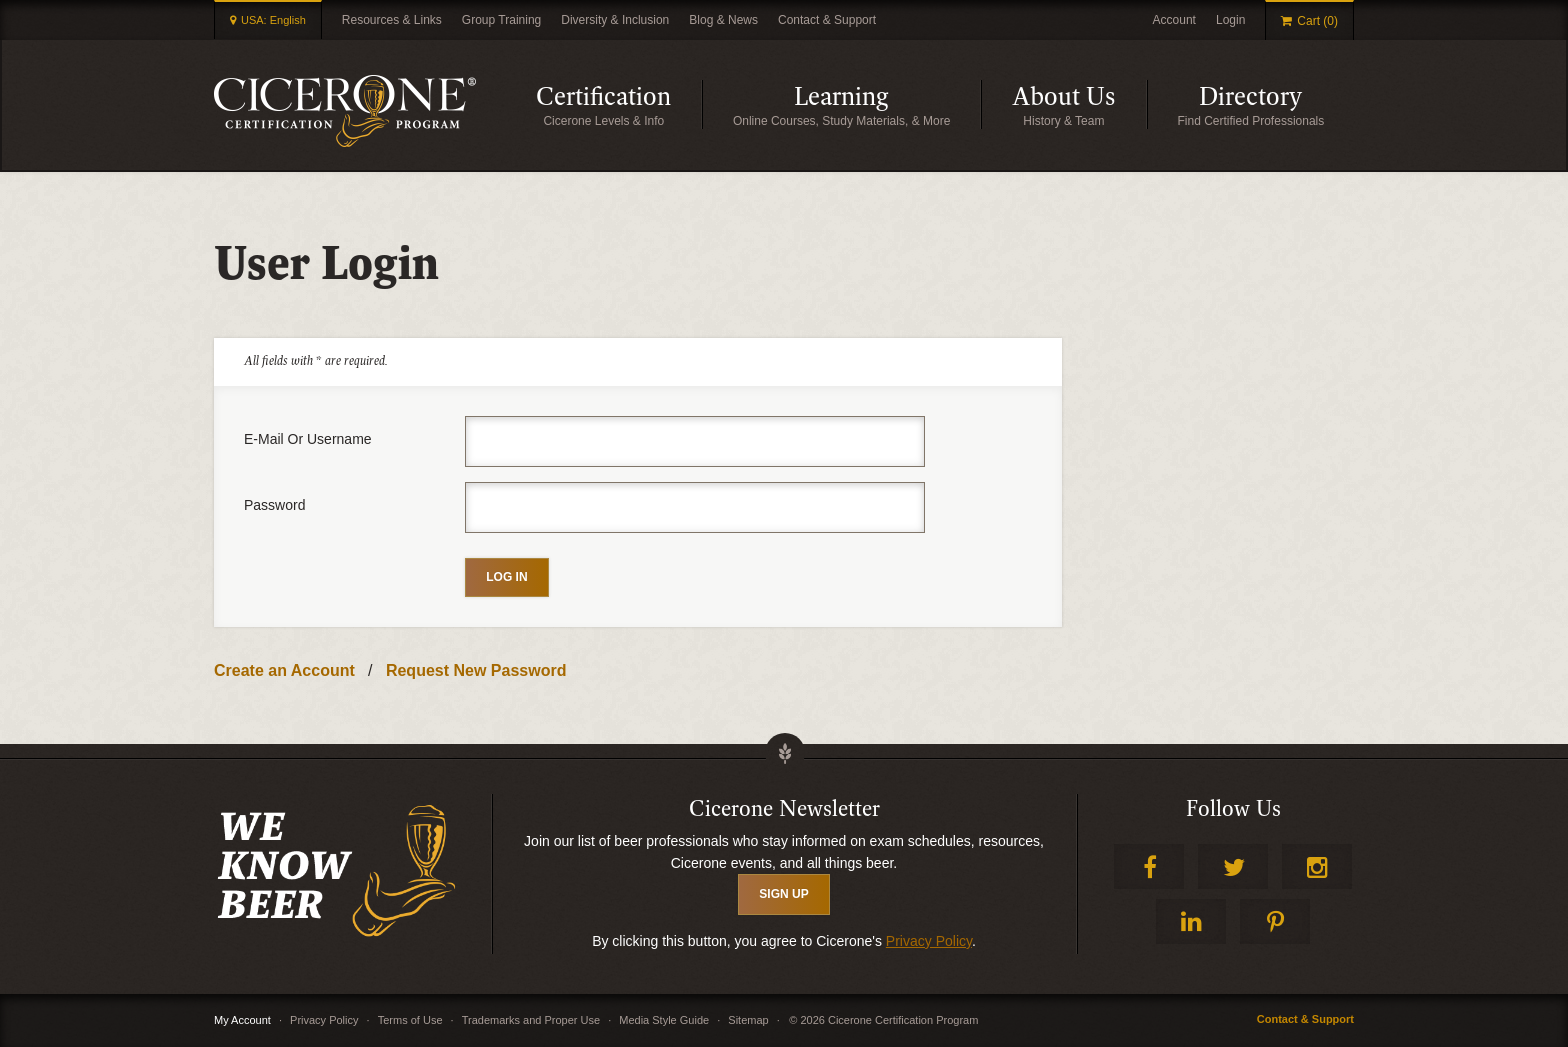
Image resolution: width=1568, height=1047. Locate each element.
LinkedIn (1191, 921)
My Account (242, 1020)
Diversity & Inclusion (615, 20)
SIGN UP (783, 894)
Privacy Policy (929, 941)
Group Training (501, 20)
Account (1174, 20)
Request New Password (476, 670)
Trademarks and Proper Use (531, 1020)
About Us (1079, 104)
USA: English (273, 20)
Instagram (1317, 866)
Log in (506, 577)
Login (1230, 20)
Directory (1276, 104)
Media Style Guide (664, 1020)
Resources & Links (392, 20)
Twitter (1233, 866)
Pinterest (1275, 921)
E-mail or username (308, 439)
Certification (619, 104)
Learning (887, 104)
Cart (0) (1317, 21)
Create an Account (284, 670)
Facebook (1149, 866)
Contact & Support (827, 20)
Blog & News (723, 20)
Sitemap (748, 1020)
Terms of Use (410, 1020)
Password (274, 505)
